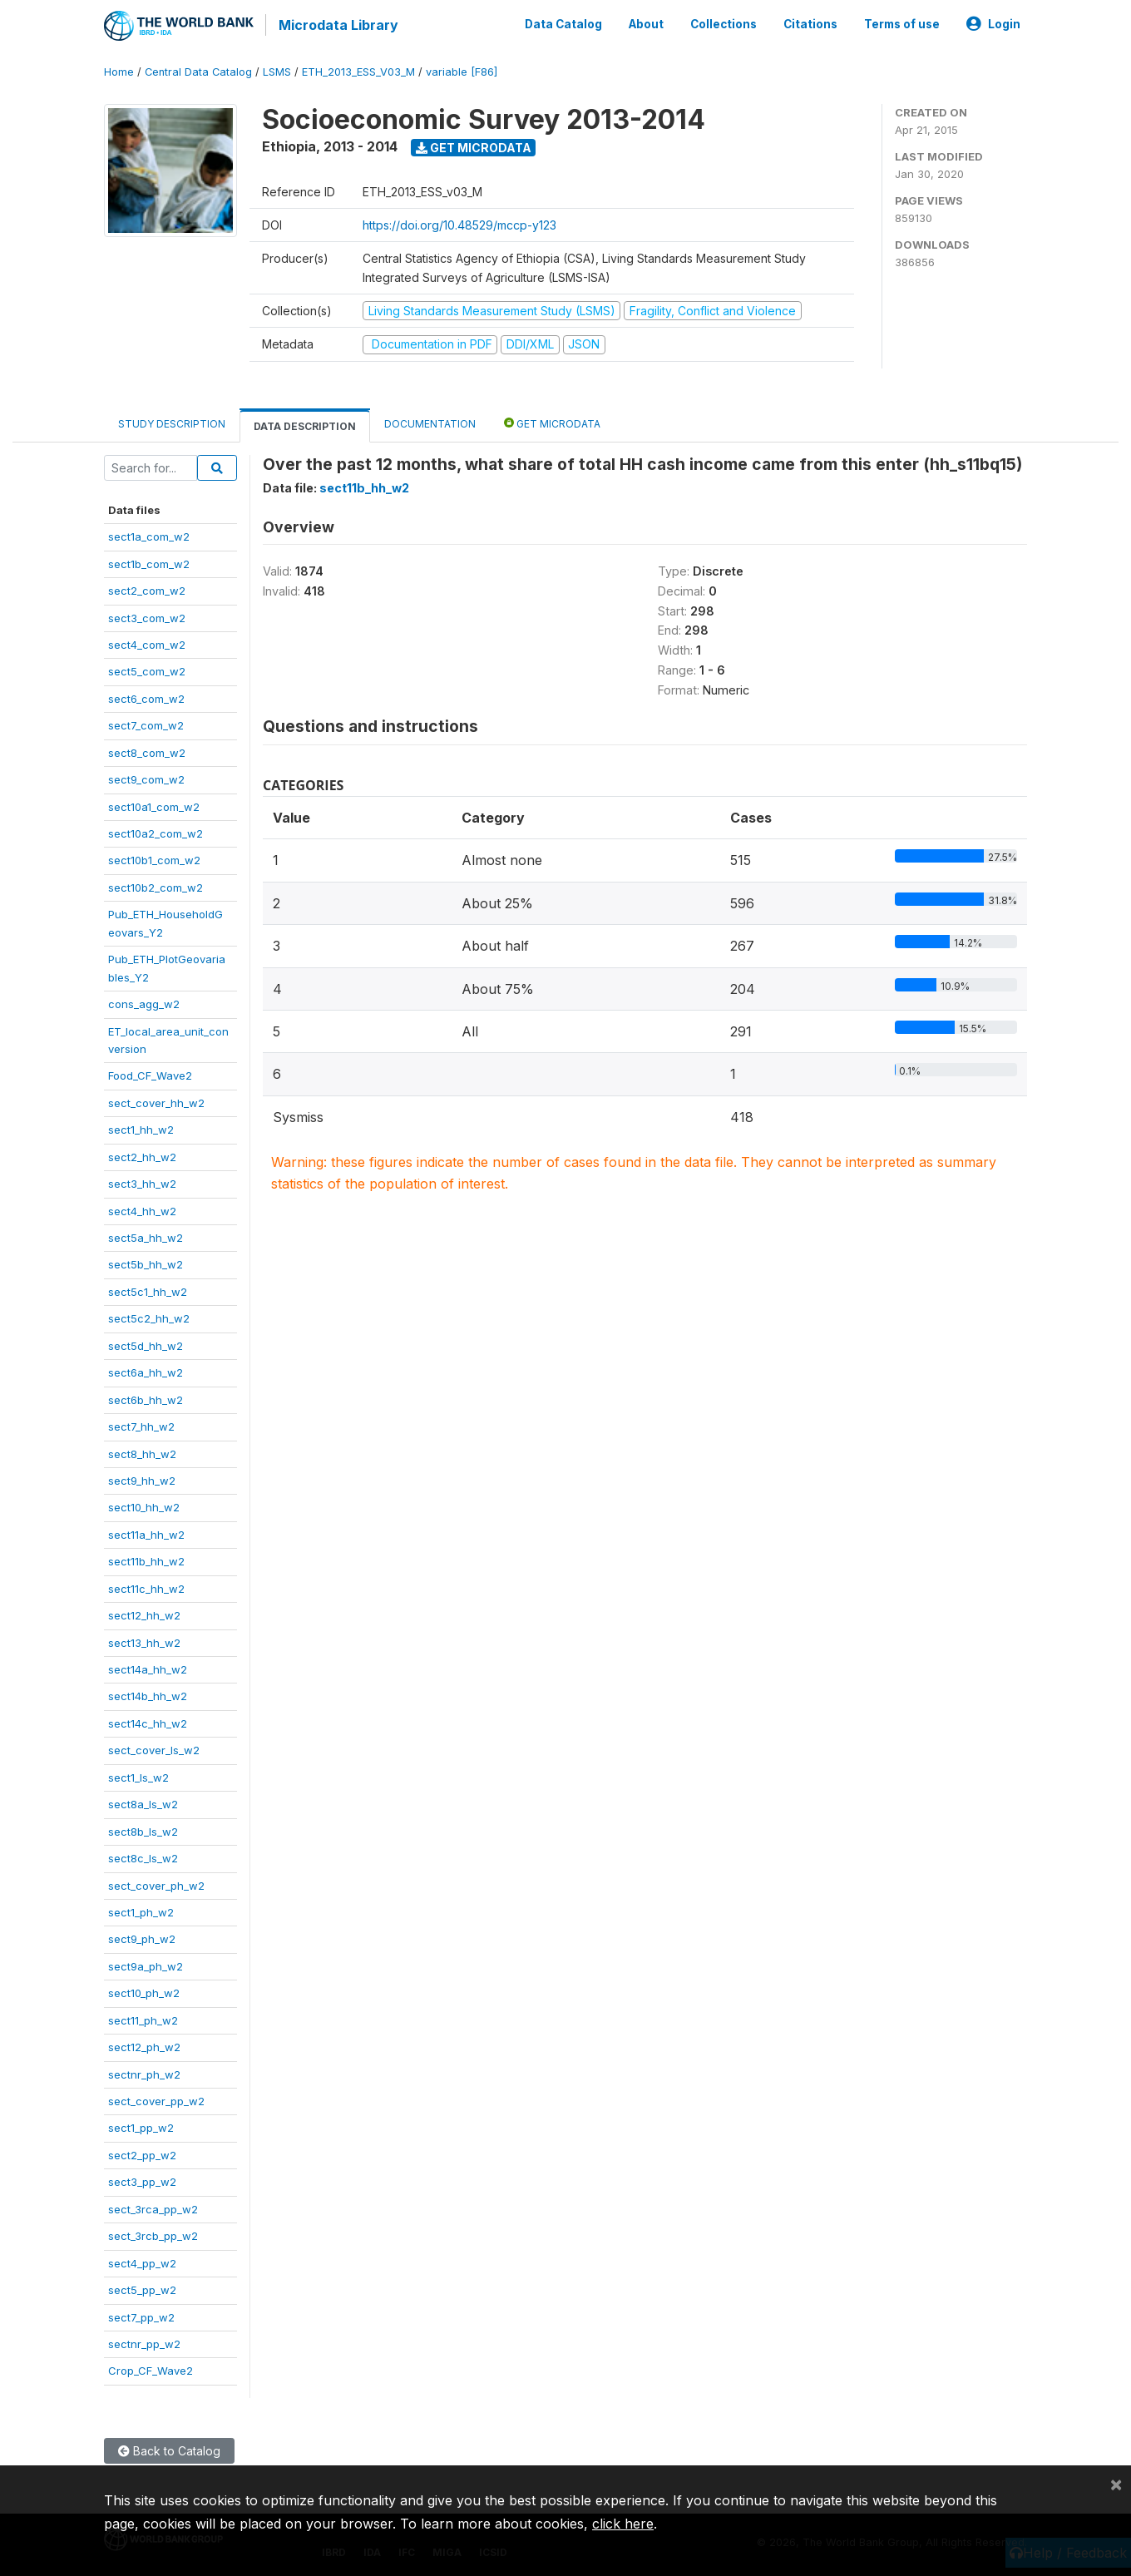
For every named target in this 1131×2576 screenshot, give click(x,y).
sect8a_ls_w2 (143, 1802)
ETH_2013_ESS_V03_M (358, 70)
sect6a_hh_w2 (145, 1370)
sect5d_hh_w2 (145, 1344)
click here (623, 2523)
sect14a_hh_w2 (147, 1667)
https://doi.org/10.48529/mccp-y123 (459, 223)
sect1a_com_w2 (149, 534)
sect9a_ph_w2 (145, 1964)
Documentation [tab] (430, 422)
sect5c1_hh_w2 (147, 1290)
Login (993, 23)
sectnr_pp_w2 (144, 2342)
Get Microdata (473, 146)
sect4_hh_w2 (142, 1209)
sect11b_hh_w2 (146, 1559)
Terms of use (902, 23)
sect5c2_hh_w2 (149, 1316)
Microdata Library (337, 25)
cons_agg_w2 (144, 1002)
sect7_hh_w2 (141, 1424)
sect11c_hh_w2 (146, 1587)
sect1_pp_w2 (141, 2126)
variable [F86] (461, 70)
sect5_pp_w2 (142, 2288)
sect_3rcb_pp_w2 (153, 2234)
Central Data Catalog (198, 70)
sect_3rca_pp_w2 (153, 2207)
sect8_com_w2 (146, 751)
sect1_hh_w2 (141, 1128)
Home (119, 70)
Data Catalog (563, 23)
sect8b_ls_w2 (143, 1830)
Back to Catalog (169, 2449)
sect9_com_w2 (146, 777)
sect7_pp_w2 (141, 2315)
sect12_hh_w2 (144, 1613)
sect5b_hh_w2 (145, 1263)
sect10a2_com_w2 (155, 831)
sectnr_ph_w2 (144, 2072)
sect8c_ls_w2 (143, 1856)
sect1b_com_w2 (149, 562)
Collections (723, 23)
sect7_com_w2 (146, 723)
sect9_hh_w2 (141, 1479)
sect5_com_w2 (146, 669)
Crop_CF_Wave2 (150, 2369)
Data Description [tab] (305, 424)
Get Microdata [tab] (552, 421)
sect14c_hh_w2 (147, 1721)
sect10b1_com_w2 (154, 859)
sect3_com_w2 (146, 616)
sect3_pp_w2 (142, 2180)
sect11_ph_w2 (143, 2018)
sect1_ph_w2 (141, 1910)
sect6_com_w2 (146, 697)
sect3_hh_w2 (142, 1182)
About (646, 23)
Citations (810, 23)
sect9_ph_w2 (141, 1937)
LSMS (277, 70)
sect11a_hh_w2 (146, 1533)
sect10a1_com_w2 (154, 805)
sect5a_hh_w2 (145, 1236)
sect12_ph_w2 (144, 2045)
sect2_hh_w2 (142, 1155)
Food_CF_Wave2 (150, 1073)
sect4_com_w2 (146, 643)
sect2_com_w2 (146, 589)
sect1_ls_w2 (138, 1775)
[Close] (1116, 2484)
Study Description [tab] (171, 422)
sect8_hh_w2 (142, 1452)
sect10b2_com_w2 (155, 885)
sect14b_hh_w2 (147, 1695)
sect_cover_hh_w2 (156, 1101)
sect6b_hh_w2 (145, 1398)
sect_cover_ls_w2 (154, 1748)
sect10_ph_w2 (144, 1991)
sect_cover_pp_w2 (156, 2099)
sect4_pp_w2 (142, 2261)
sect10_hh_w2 (144, 1505)
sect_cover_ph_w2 (156, 1884)
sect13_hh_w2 (144, 1641)
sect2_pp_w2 (142, 2153)
